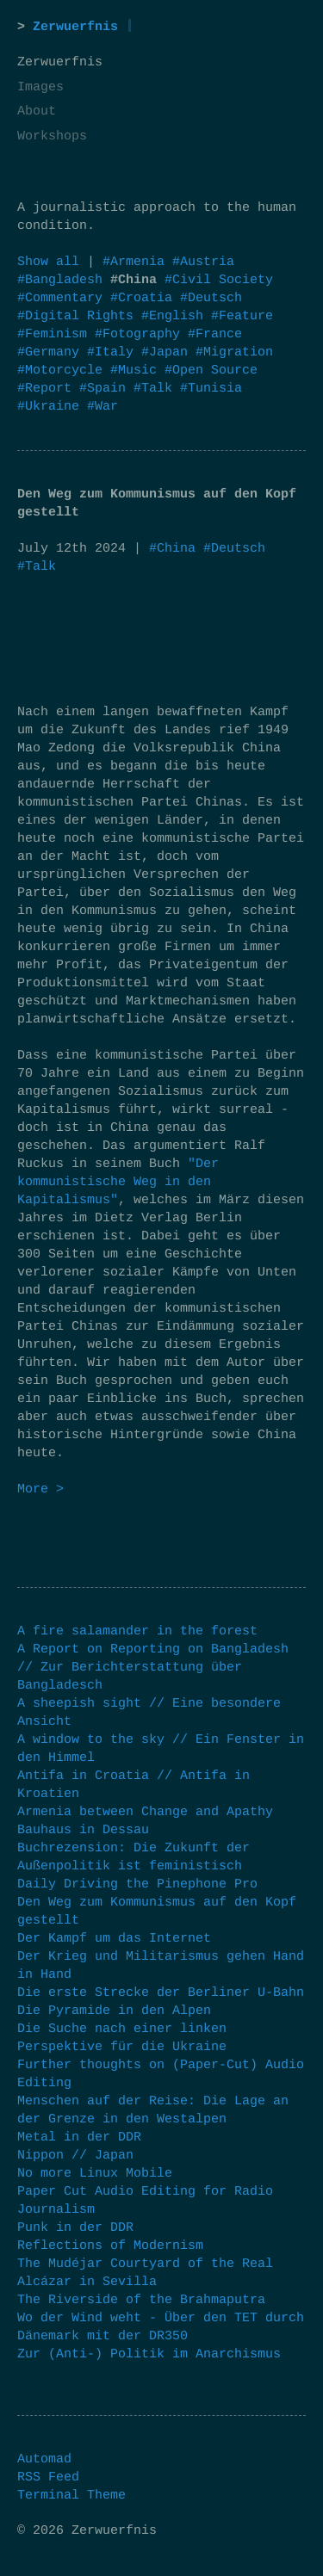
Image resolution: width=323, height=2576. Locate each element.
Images (40, 87)
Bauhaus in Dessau (83, 1830)
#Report (48, 388)
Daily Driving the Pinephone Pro (137, 1884)
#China (172, 548)
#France (215, 334)
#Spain (106, 388)
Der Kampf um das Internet (114, 1938)
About (36, 111)
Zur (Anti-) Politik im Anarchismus (149, 2354)
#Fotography (141, 334)
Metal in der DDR (79, 2137)
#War (102, 406)
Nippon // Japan (75, 2155)
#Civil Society (219, 280)
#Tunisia (211, 388)
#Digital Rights (79, 316)
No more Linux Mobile (94, 2173)
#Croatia (145, 298)
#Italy (114, 352)
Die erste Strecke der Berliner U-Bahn (160, 1993)
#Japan (168, 352)
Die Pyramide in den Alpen (114, 2011)
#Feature (242, 316)
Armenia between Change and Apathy (145, 1812)
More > (40, 1489)
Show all (48, 262)
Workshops (52, 136)
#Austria (203, 262)
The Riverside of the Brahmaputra (141, 2300)
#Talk (157, 388)
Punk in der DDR (75, 2228)
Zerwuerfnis (75, 27)
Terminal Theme (71, 2495)
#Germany (52, 352)
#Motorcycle (63, 370)
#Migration (234, 352)
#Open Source (211, 370)
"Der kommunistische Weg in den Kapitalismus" (118, 1182)
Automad (44, 2459)
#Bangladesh (63, 280)
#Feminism (56, 334)
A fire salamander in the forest (137, 1631)
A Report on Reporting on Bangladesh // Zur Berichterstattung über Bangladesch (153, 1667)
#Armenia (137, 262)
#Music (137, 370)
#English (176, 316)
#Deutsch (211, 298)
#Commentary (63, 298)
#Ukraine (52, 406)
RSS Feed (48, 2477)
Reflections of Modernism (110, 2246)
